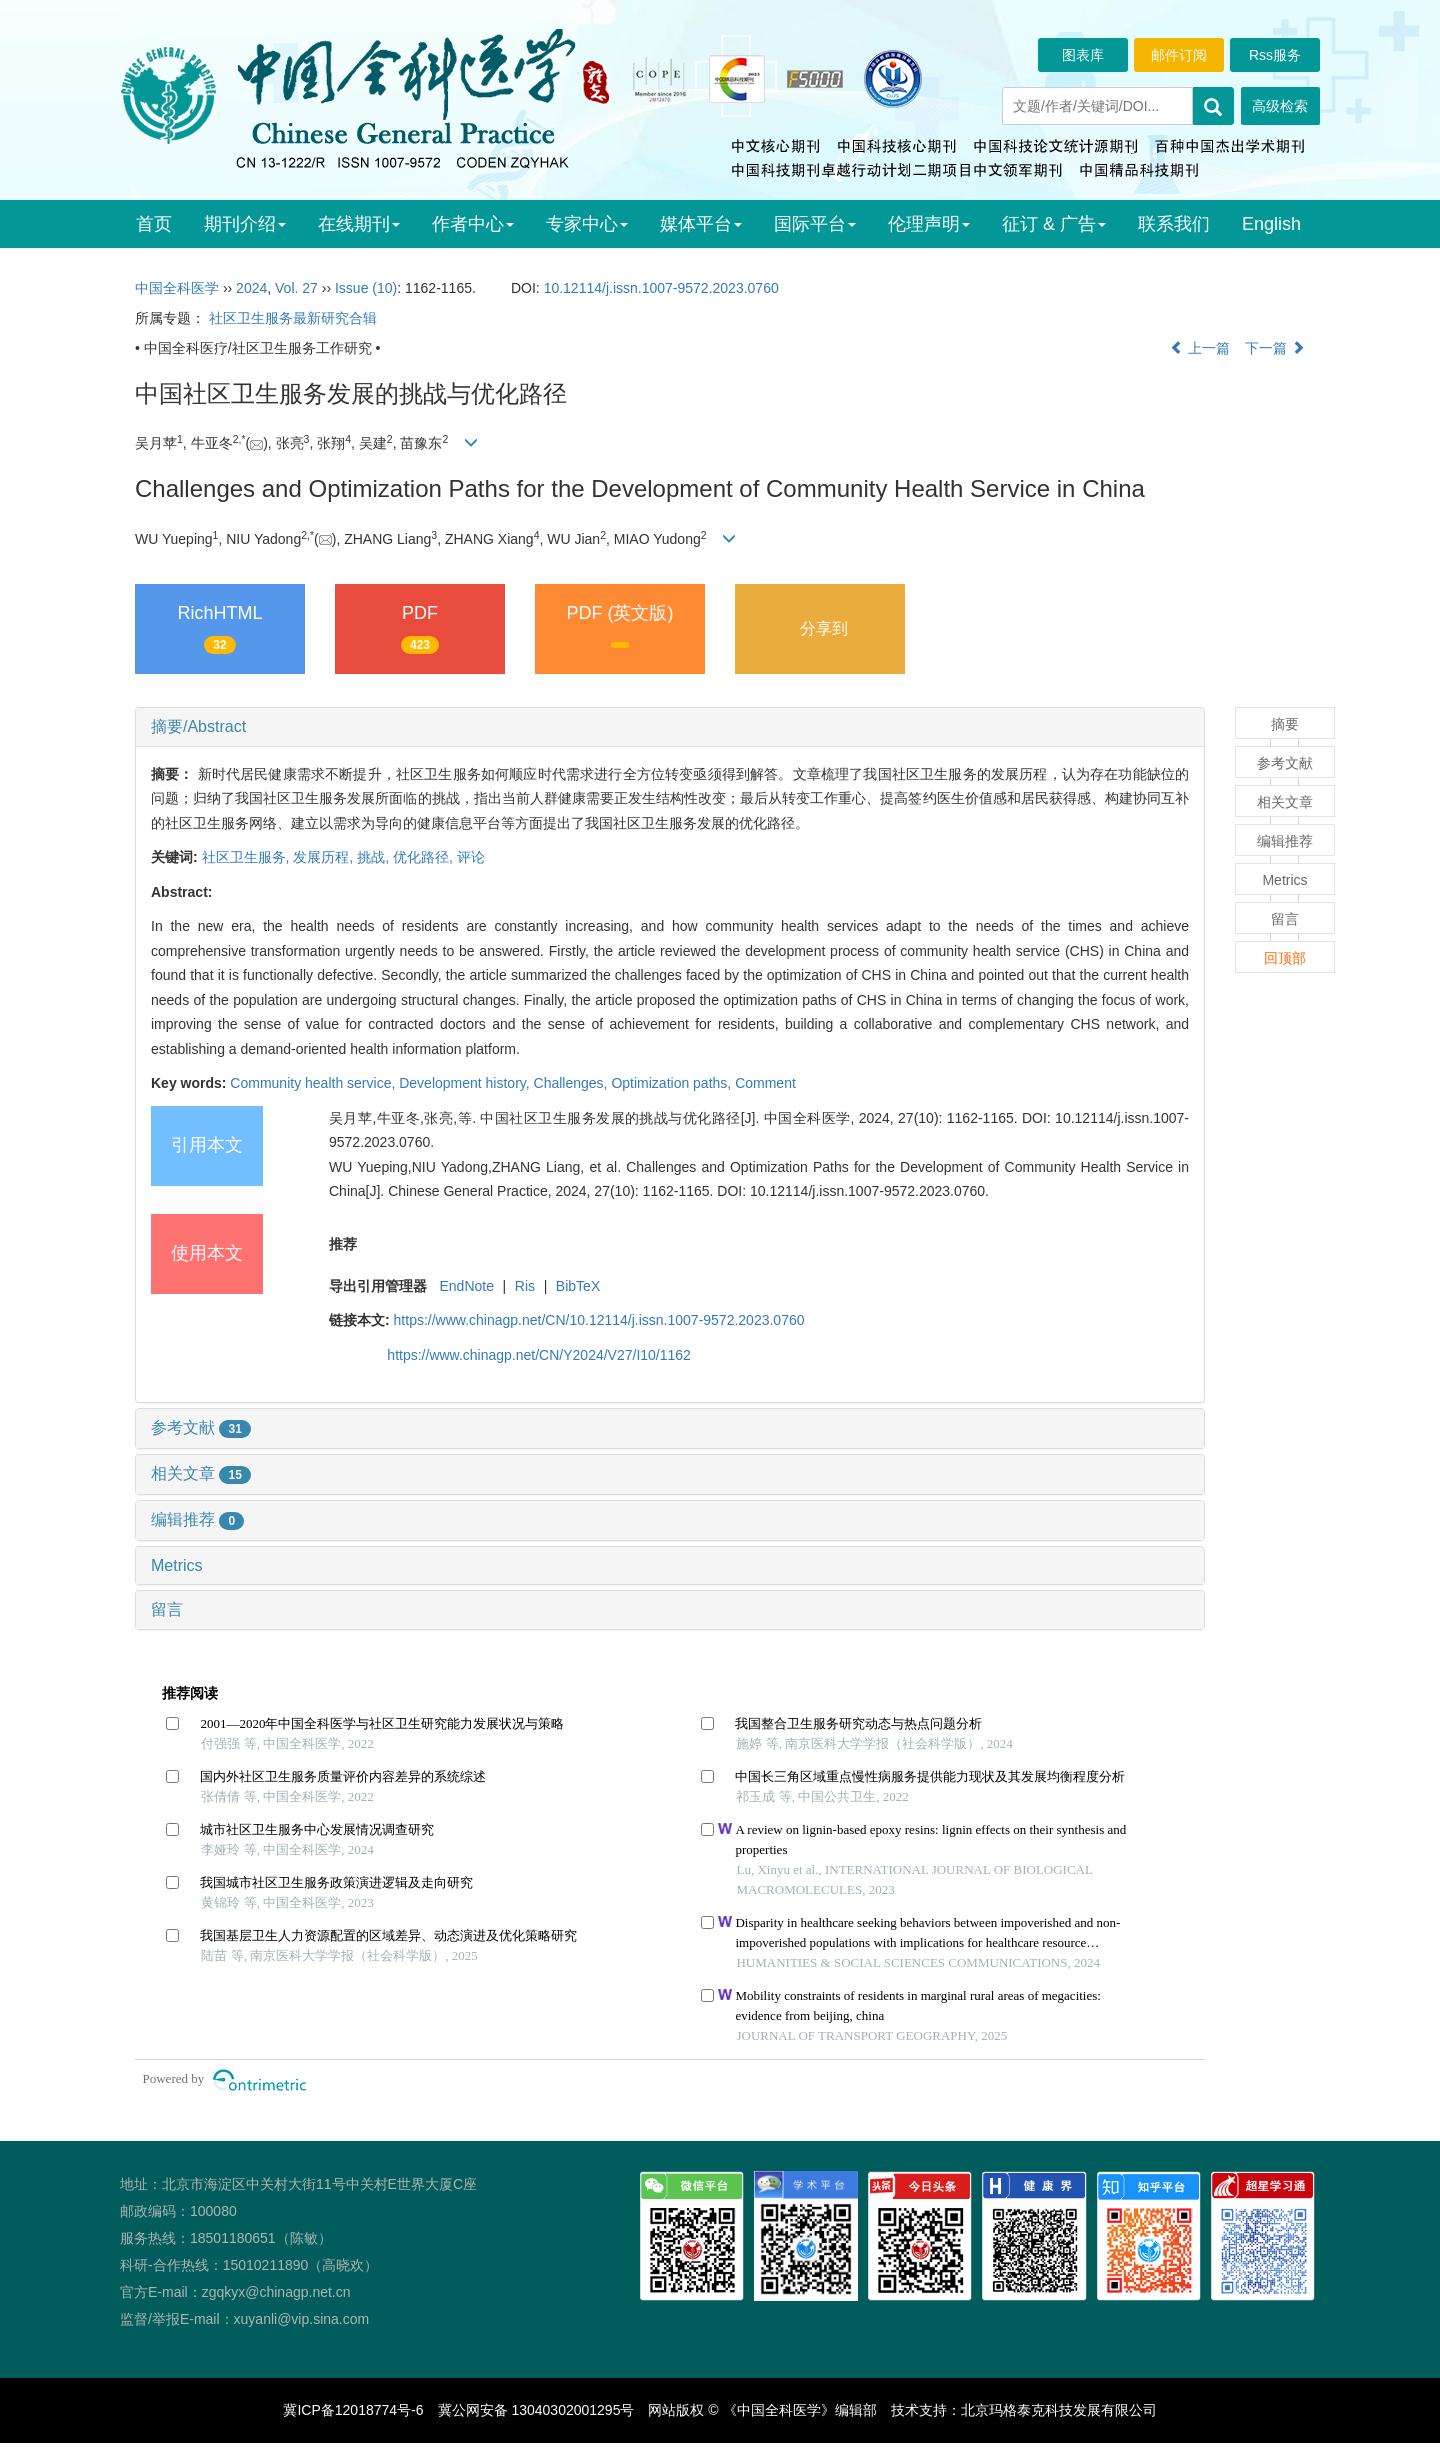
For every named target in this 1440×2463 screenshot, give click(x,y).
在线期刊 (359, 224)
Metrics (177, 1565)
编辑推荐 (197, 1519)
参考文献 (201, 1427)
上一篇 (1200, 348)
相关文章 (201, 1473)
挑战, (375, 857)
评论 (471, 857)
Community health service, (314, 1083)
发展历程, (325, 857)
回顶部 (1285, 958)
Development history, (466, 1083)
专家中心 (587, 224)
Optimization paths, (673, 1083)
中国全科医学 (177, 288)
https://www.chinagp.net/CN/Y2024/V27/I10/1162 (539, 1355)
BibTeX (578, 1286)
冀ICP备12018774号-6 (353, 2410)
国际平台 (815, 224)
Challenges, (573, 1083)
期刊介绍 (245, 224)
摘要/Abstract (198, 726)
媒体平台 (701, 224)
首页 (154, 224)
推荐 (343, 1244)
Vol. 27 (296, 288)
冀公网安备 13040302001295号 (536, 2410)
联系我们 (1174, 224)
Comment (765, 1083)
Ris (525, 1286)
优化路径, (425, 857)
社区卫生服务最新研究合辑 (293, 318)
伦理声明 (929, 224)
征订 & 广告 (1054, 224)
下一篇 (1275, 348)
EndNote (466, 1286)
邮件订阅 (1179, 55)
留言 (167, 1609)
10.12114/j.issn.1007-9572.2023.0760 (661, 288)
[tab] (670, 727)
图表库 (1083, 55)
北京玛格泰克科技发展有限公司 (1059, 2410)
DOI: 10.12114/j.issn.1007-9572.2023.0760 (851, 1191)
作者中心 (473, 224)
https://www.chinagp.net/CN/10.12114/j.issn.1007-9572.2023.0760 (599, 1320)
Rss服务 (1275, 55)
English (1271, 224)
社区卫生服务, (248, 857)
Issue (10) (366, 288)
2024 (251, 288)
